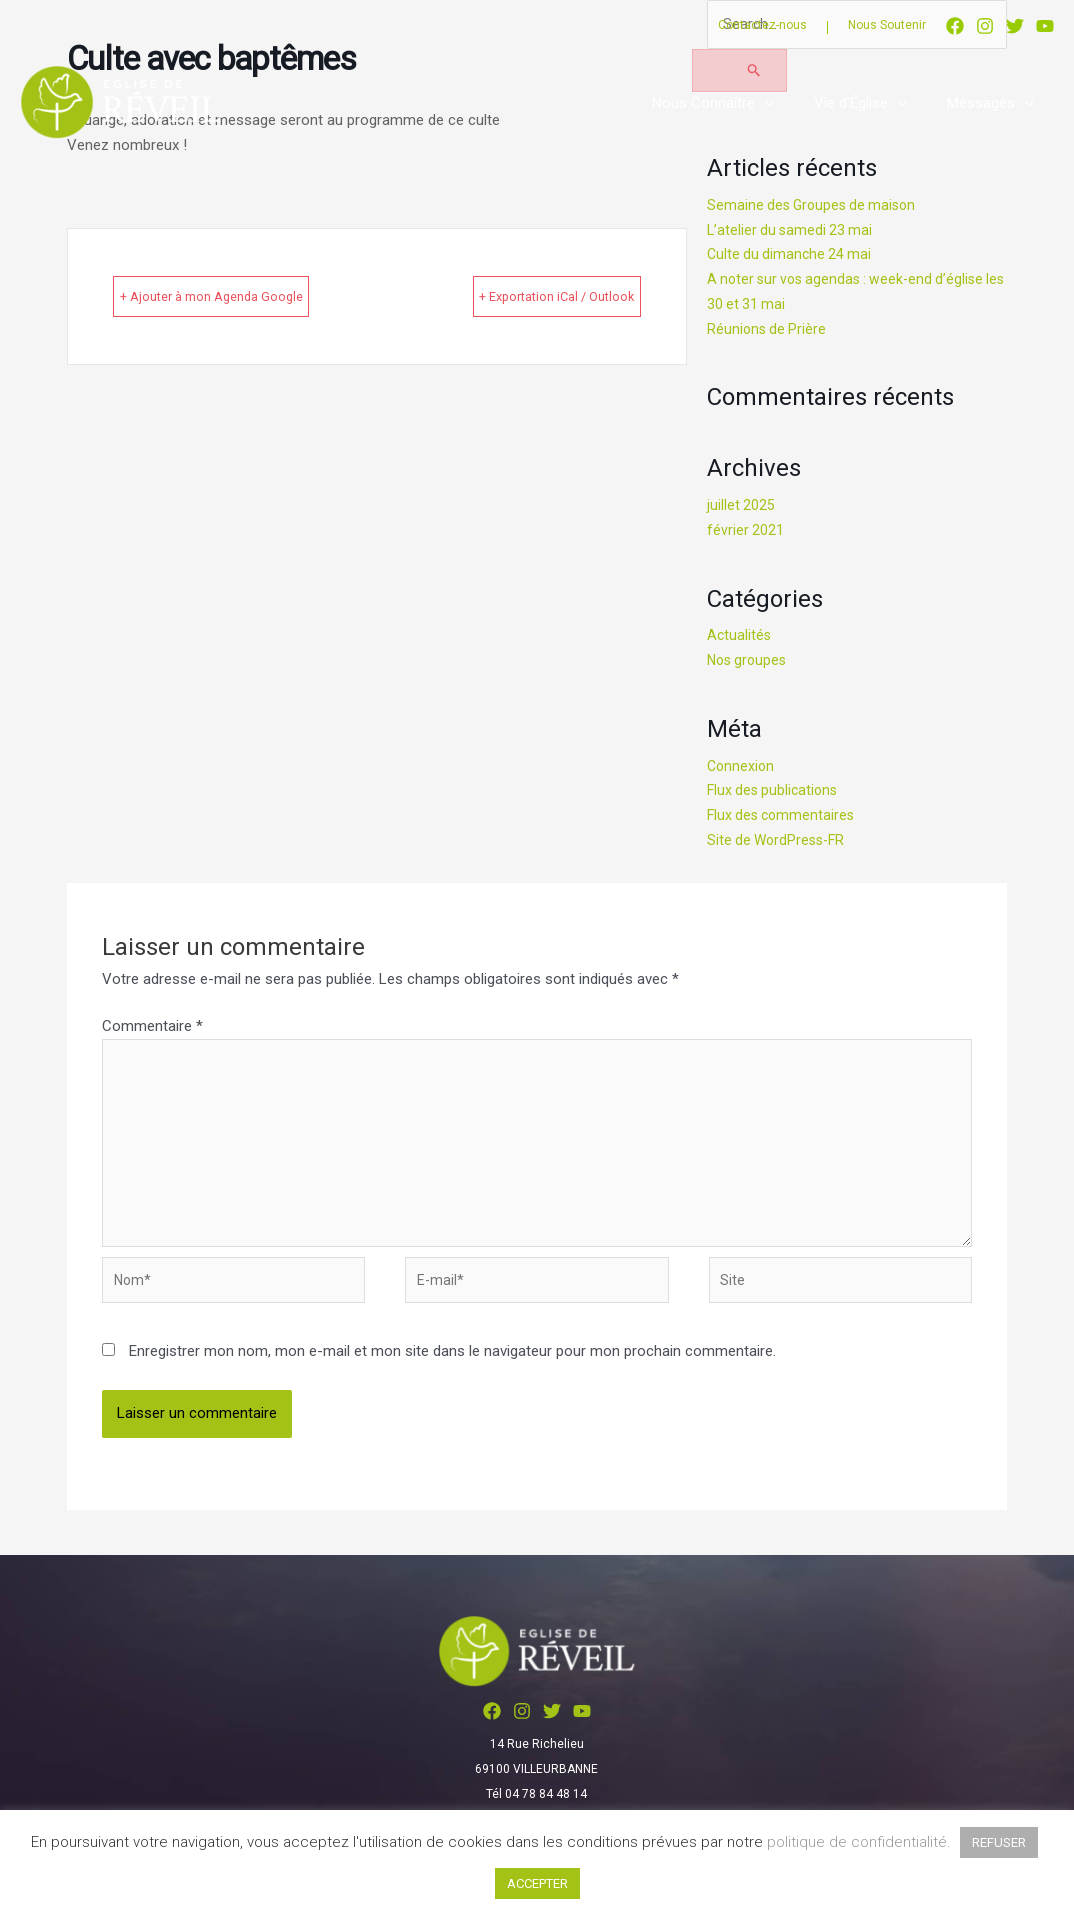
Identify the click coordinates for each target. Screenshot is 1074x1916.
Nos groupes (749, 662)
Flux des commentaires (784, 817)
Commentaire (152, 1028)
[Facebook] (955, 26)
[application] (789, 103)
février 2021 (746, 531)
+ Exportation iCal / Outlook (521, 296)
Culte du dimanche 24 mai (792, 256)
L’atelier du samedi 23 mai (792, 231)
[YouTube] (1045, 26)
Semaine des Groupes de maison (816, 207)
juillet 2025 (741, 507)
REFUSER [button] (999, 1842)
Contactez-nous (762, 25)
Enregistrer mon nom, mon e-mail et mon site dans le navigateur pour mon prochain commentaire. (452, 1371)
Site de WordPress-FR (779, 841)
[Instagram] (985, 26)
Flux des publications (775, 792)
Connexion (742, 767)
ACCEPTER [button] (537, 1883)
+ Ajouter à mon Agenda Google (248, 296)
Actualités (740, 637)
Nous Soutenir (887, 25)
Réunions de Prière (768, 330)
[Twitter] (1015, 26)
